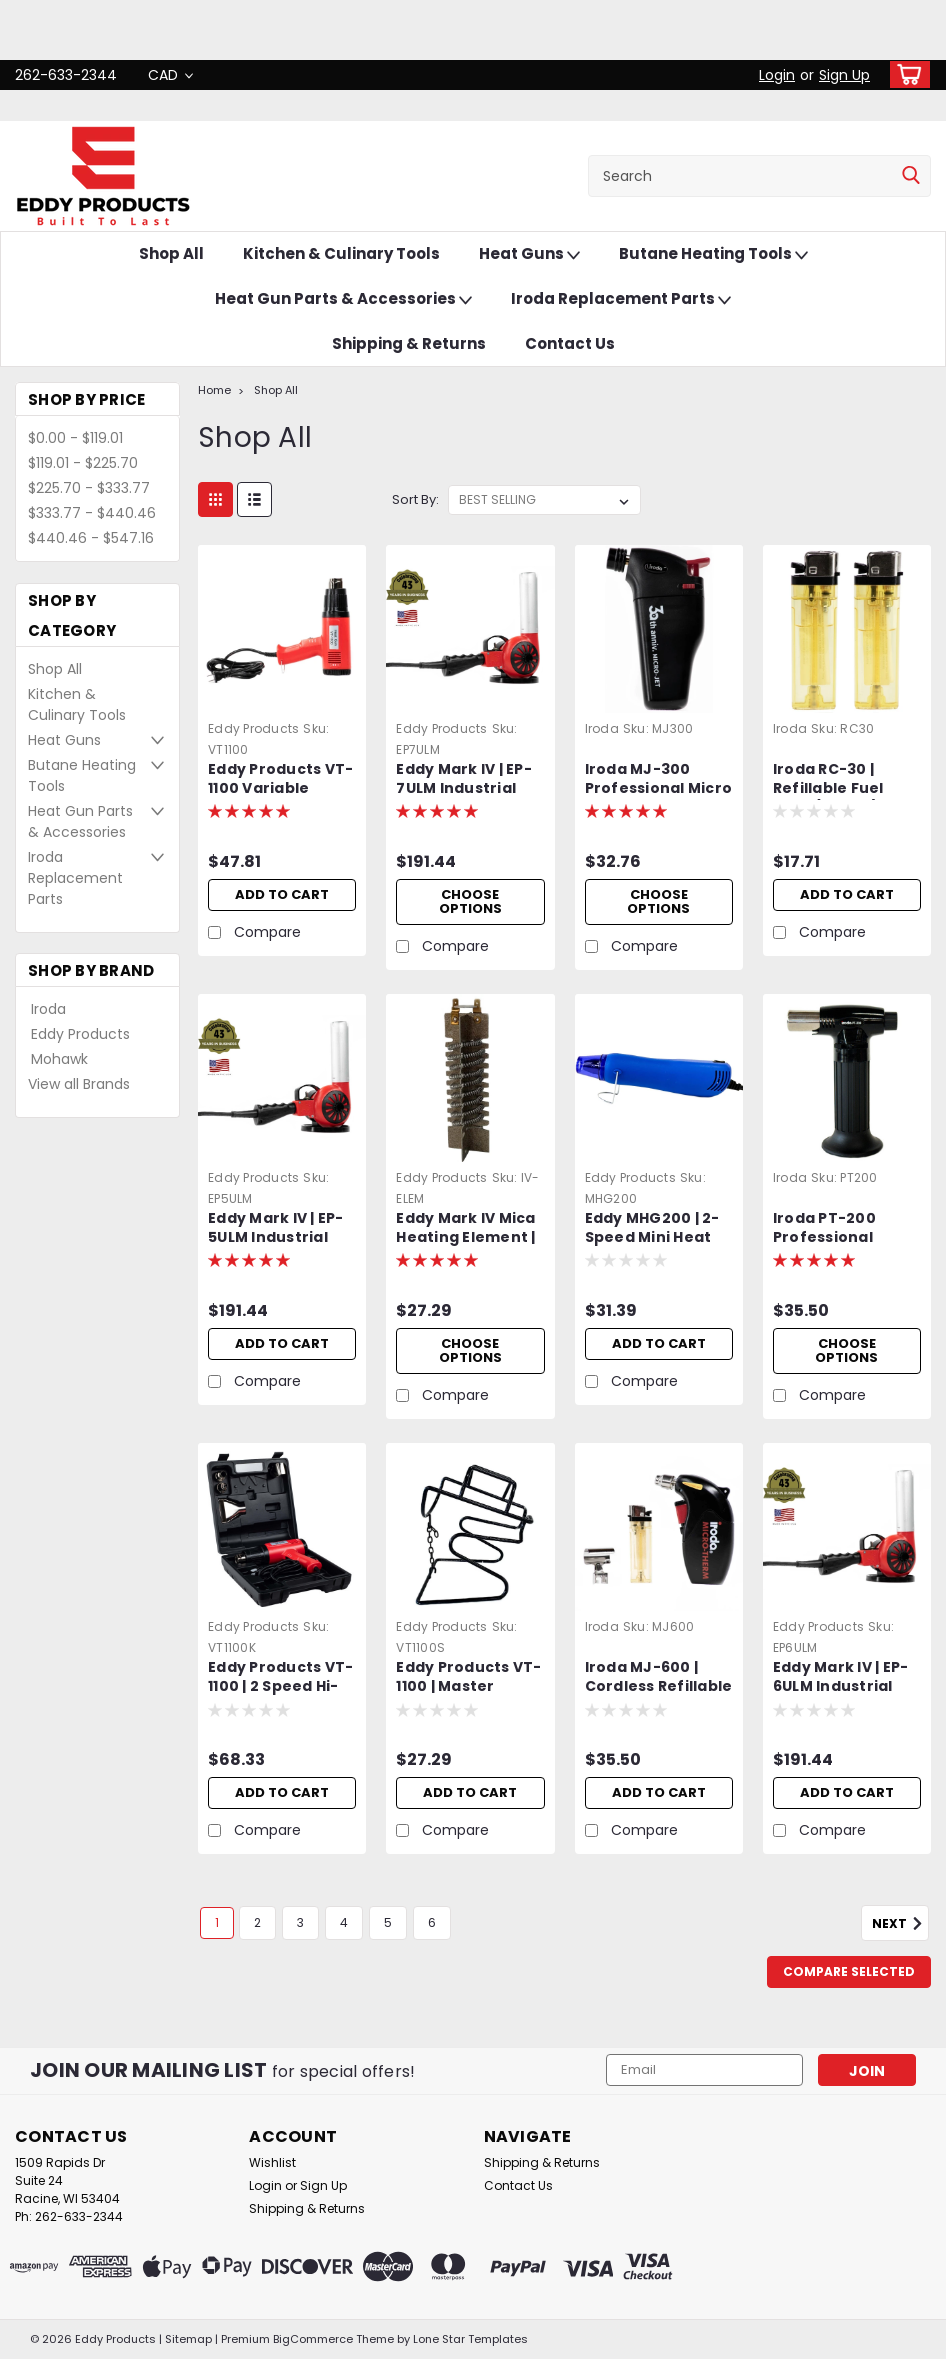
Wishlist (272, 2162)
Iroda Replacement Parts (621, 299)
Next (900, 1924)
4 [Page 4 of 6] (344, 1922)
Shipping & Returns (409, 343)
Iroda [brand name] (602, 728)
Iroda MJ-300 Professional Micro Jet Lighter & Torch (659, 780)
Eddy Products (80, 1034)
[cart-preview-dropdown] (905, 74)
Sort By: (415, 499)
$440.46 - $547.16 (91, 538)
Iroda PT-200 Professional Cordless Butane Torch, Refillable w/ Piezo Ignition (839, 1229)
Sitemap (188, 2339)
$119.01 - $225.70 (83, 463)
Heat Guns (529, 254)
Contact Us (570, 343)
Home (214, 390)
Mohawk (59, 1059)
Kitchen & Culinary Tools (341, 253)
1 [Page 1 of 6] (217, 1922)
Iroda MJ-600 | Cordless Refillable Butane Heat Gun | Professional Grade (659, 1678)
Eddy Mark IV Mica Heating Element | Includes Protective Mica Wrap (465, 1229)
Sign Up (844, 75)
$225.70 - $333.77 (89, 488)
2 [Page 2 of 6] (257, 1922)
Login (777, 75)
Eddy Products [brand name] (253, 728)
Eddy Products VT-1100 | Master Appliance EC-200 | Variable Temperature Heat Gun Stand (470, 1678)
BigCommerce (313, 2339)
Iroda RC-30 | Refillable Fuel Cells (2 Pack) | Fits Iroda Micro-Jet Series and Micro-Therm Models (845, 780)
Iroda (48, 1009)
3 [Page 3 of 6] (300, 1922)
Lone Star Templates (470, 2339)
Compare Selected (849, 1971)
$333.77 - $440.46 (92, 513)
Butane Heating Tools (713, 254)
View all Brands (79, 1084)
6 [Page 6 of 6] (432, 1922)
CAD (170, 75)
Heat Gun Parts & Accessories (343, 299)
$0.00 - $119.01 (75, 438)
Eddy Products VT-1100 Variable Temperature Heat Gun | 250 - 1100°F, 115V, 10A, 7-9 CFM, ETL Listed (280, 780)
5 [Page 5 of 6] (388, 1922)
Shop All (171, 253)
